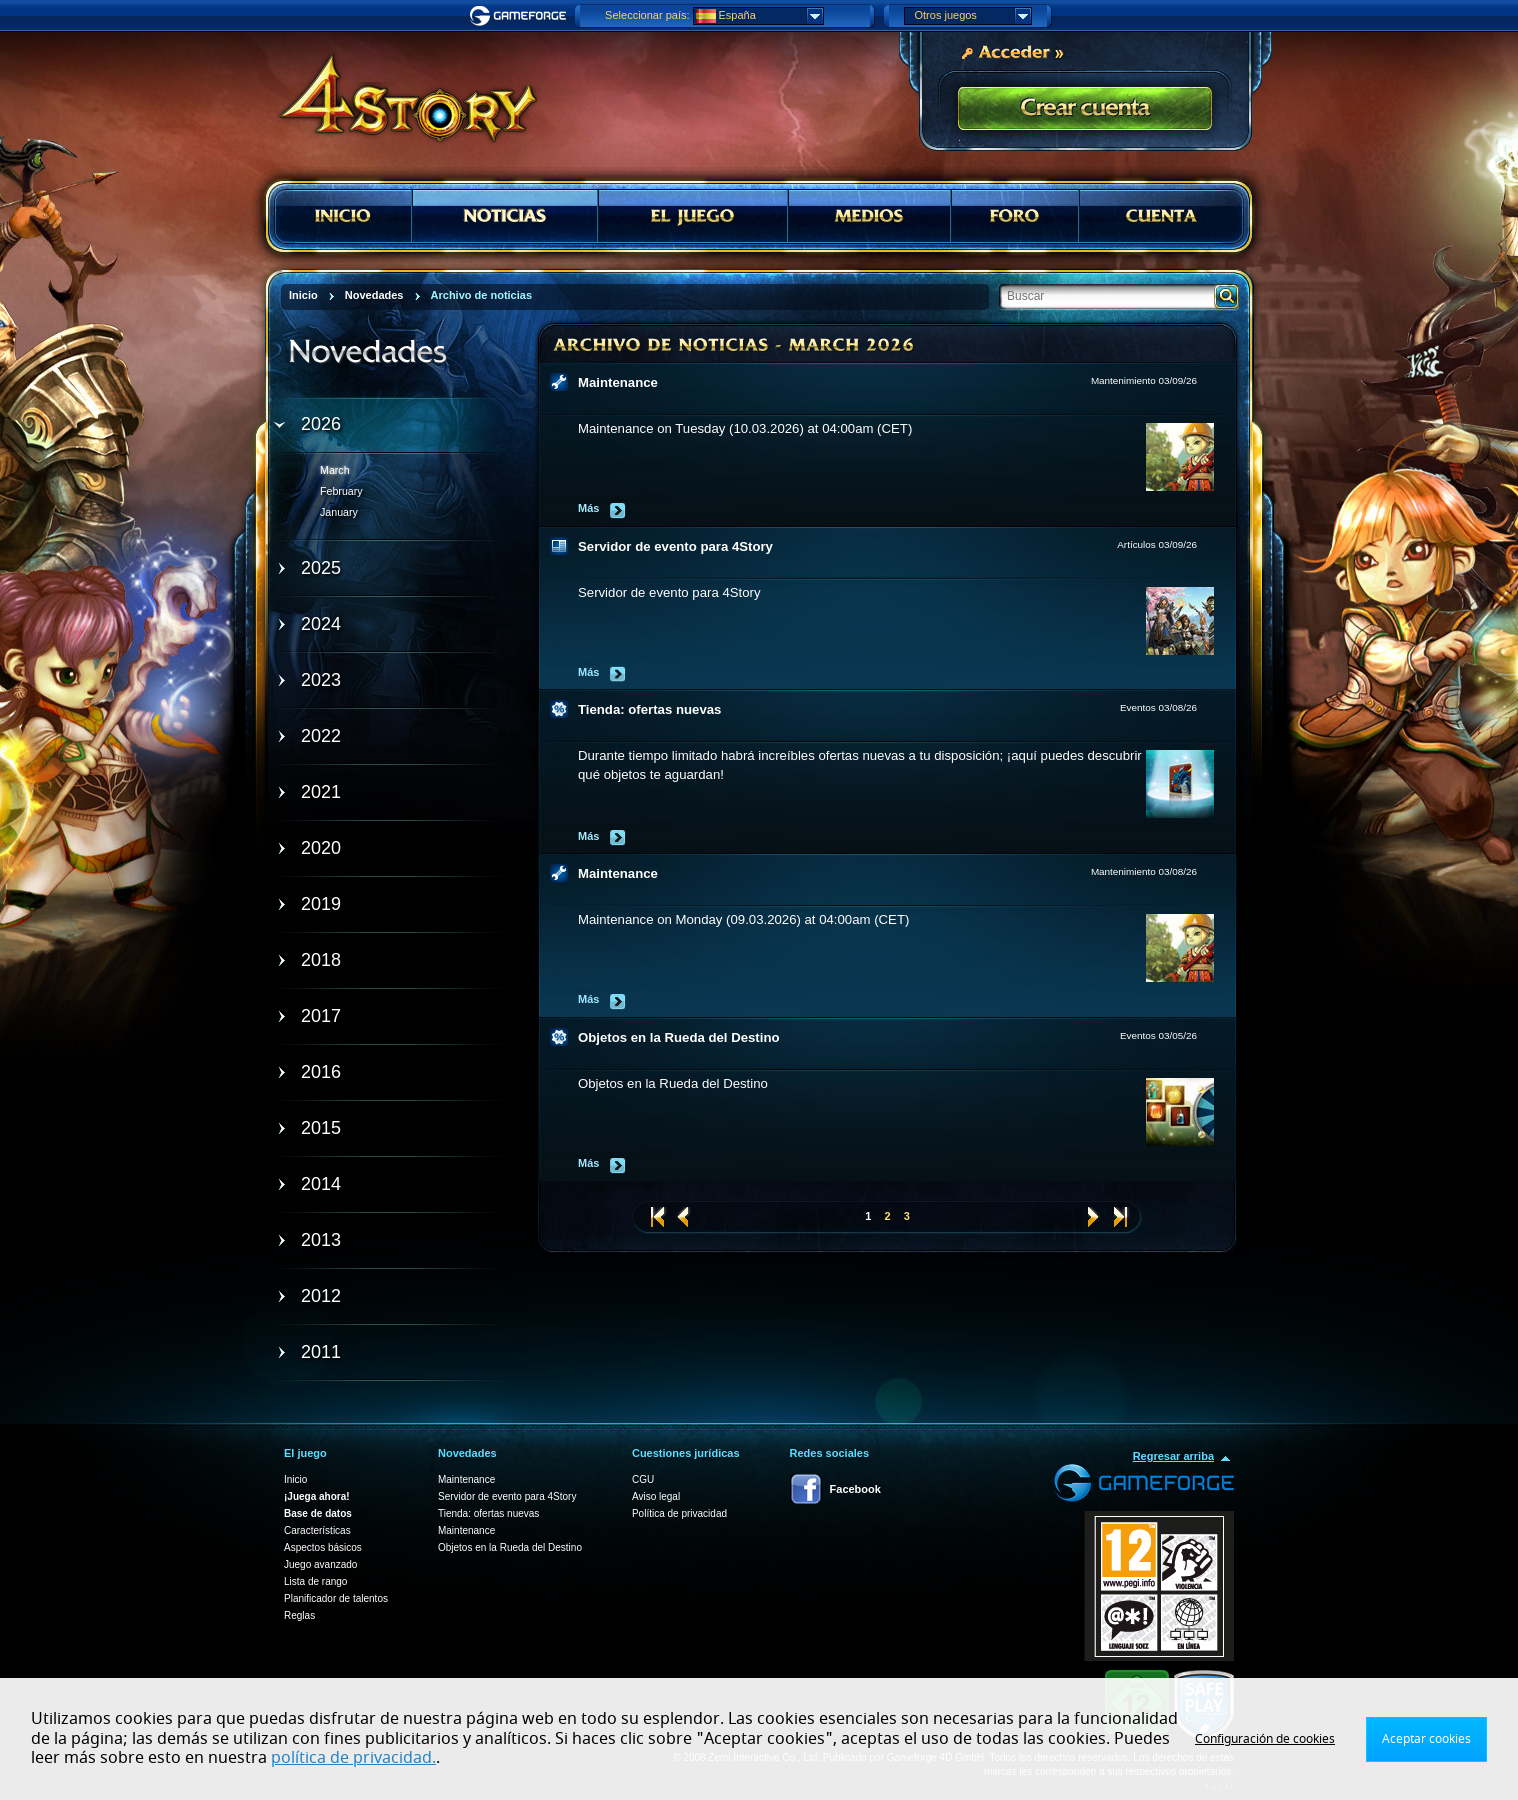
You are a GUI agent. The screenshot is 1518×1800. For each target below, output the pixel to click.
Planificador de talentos (336, 1598)
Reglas (299, 1615)
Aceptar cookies (1426, 1739)
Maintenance (618, 382)
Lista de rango (315, 1581)
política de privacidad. (353, 1758)
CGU (643, 1479)
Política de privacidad (679, 1513)
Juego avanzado (320, 1564)
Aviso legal (656, 1496)
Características (317, 1530)
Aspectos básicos (323, 1547)
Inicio (295, 1479)
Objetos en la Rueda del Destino (679, 1037)
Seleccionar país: (647, 15)
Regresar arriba (1173, 1456)
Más (588, 508)
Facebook (855, 1489)
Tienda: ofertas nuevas (649, 709)
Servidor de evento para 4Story (675, 546)
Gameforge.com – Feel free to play (521, 16)
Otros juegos (973, 16)
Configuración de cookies (1265, 1739)
